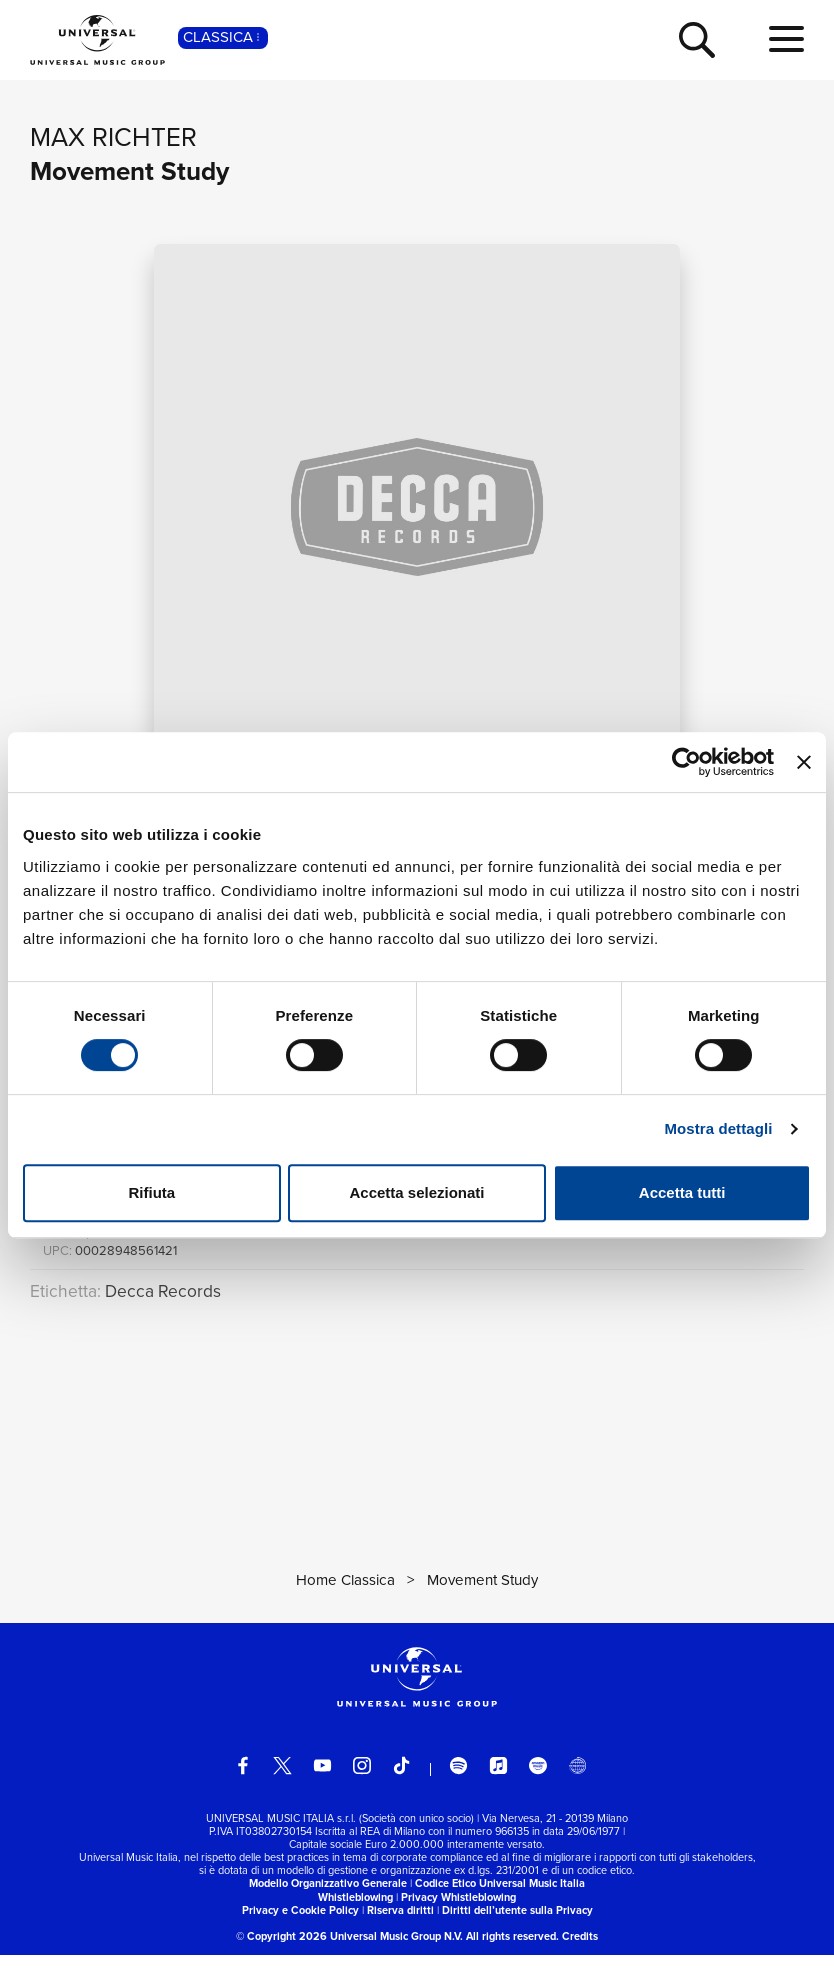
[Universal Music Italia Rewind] (577, 1780)
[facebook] (242, 1780)
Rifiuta (151, 1192)
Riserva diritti (400, 1925)
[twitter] (282, 1780)
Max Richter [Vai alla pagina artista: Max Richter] (113, 137)
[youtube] (322, 1780)
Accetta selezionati (416, 1192)
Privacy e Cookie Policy (300, 1925)
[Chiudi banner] (804, 762)
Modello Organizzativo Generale (328, 1899)
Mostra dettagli (718, 1128)
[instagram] (361, 1780)
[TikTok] (401, 1780)
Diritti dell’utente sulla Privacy (517, 1925)
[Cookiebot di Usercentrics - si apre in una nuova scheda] (686, 762)
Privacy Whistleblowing (458, 1912)
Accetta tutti (682, 1192)
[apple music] (498, 1780)
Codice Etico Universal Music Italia (500, 1899)
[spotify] (458, 1780)
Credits (580, 1951)
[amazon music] (537, 1780)
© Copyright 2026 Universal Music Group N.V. (349, 1951)
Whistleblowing (355, 1912)
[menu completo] (786, 40)
